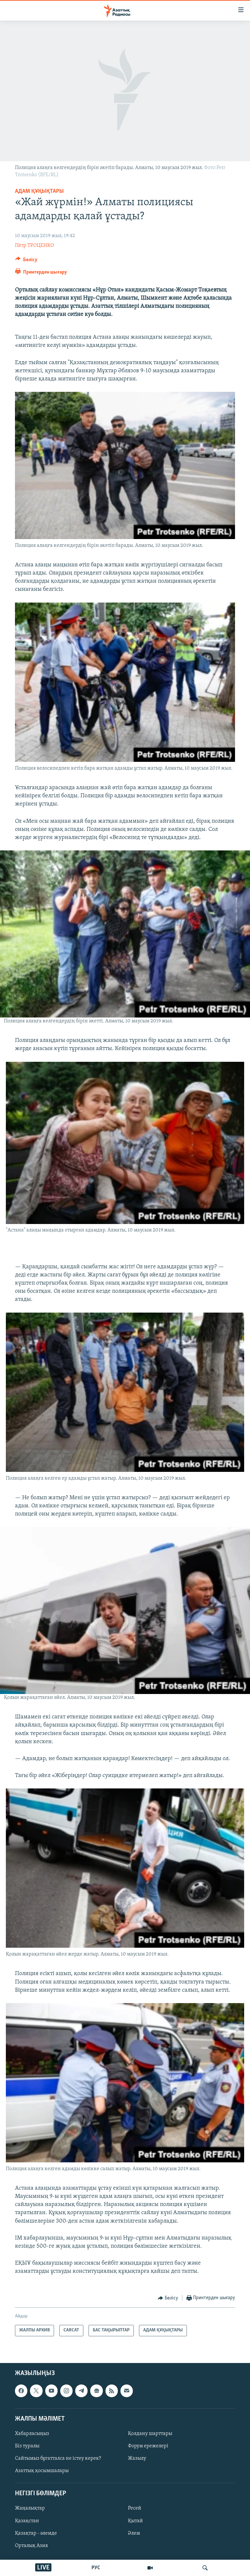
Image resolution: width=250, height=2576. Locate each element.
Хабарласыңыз (32, 2433)
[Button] (26, 261)
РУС (95, 2567)
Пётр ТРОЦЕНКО (34, 245)
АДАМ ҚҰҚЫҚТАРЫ (39, 191)
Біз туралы (27, 2446)
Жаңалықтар (30, 2508)
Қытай (135, 2520)
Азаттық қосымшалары (42, 2470)
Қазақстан (27, 2520)
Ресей (134, 2508)
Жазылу (137, 2458)
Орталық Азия (31, 2545)
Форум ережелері (148, 2446)
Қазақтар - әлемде (36, 2533)
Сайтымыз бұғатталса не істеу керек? (58, 2458)
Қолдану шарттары (150, 2433)
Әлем (134, 2533)
